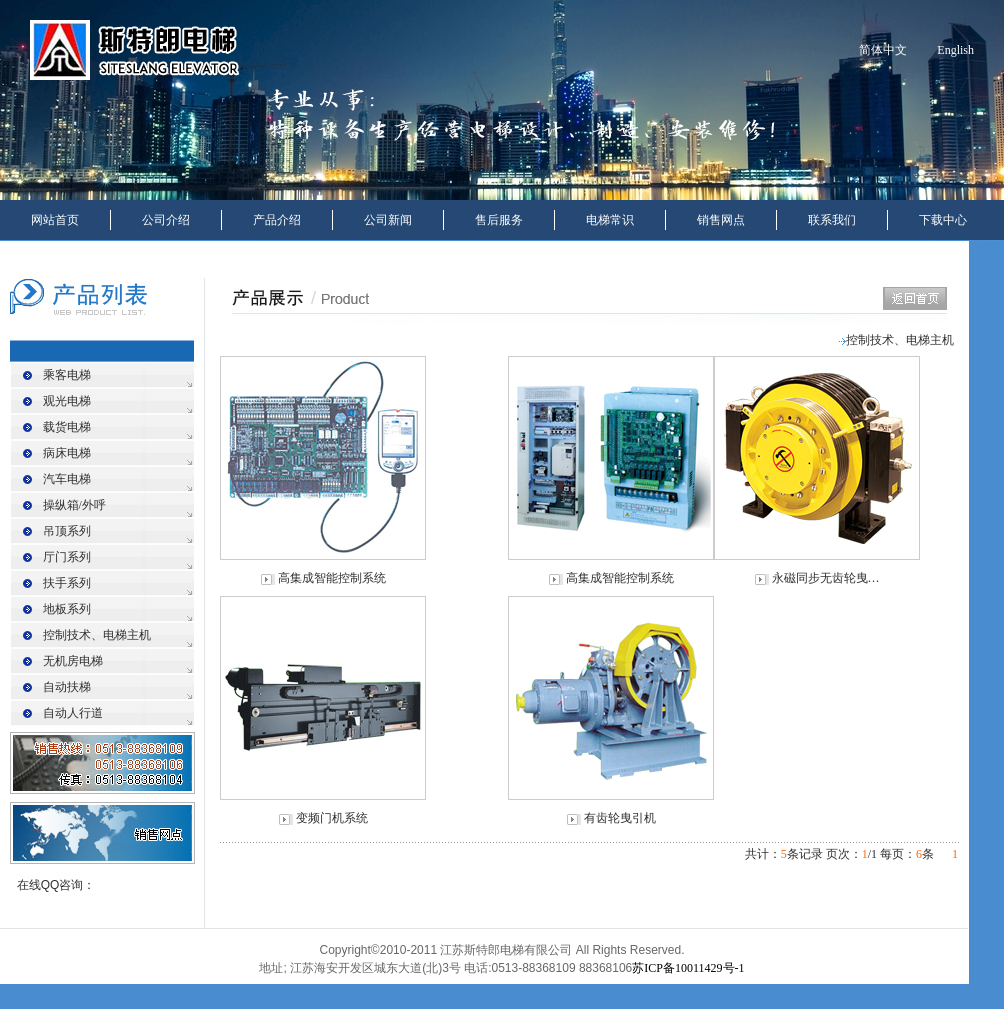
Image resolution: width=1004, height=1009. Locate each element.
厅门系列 (67, 557)
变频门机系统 (332, 818)
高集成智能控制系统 (332, 578)
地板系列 (67, 609)
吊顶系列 (67, 531)
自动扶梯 (67, 687)
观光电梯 (67, 401)
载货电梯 (67, 427)
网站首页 (55, 220)
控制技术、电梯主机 (97, 635)
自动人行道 (73, 713)
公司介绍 (166, 220)
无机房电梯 (73, 661)
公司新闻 (388, 220)
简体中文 (883, 50)
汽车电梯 (67, 479)
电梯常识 (610, 220)
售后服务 (499, 220)
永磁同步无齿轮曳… (826, 578)
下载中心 (943, 220)
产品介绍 (277, 220)
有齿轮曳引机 (620, 818)
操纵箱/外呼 (74, 505)
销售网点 (721, 220)
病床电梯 (67, 453)
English (955, 50)
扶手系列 (67, 583)
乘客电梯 (67, 375)
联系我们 (832, 220)
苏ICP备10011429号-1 (688, 968)
